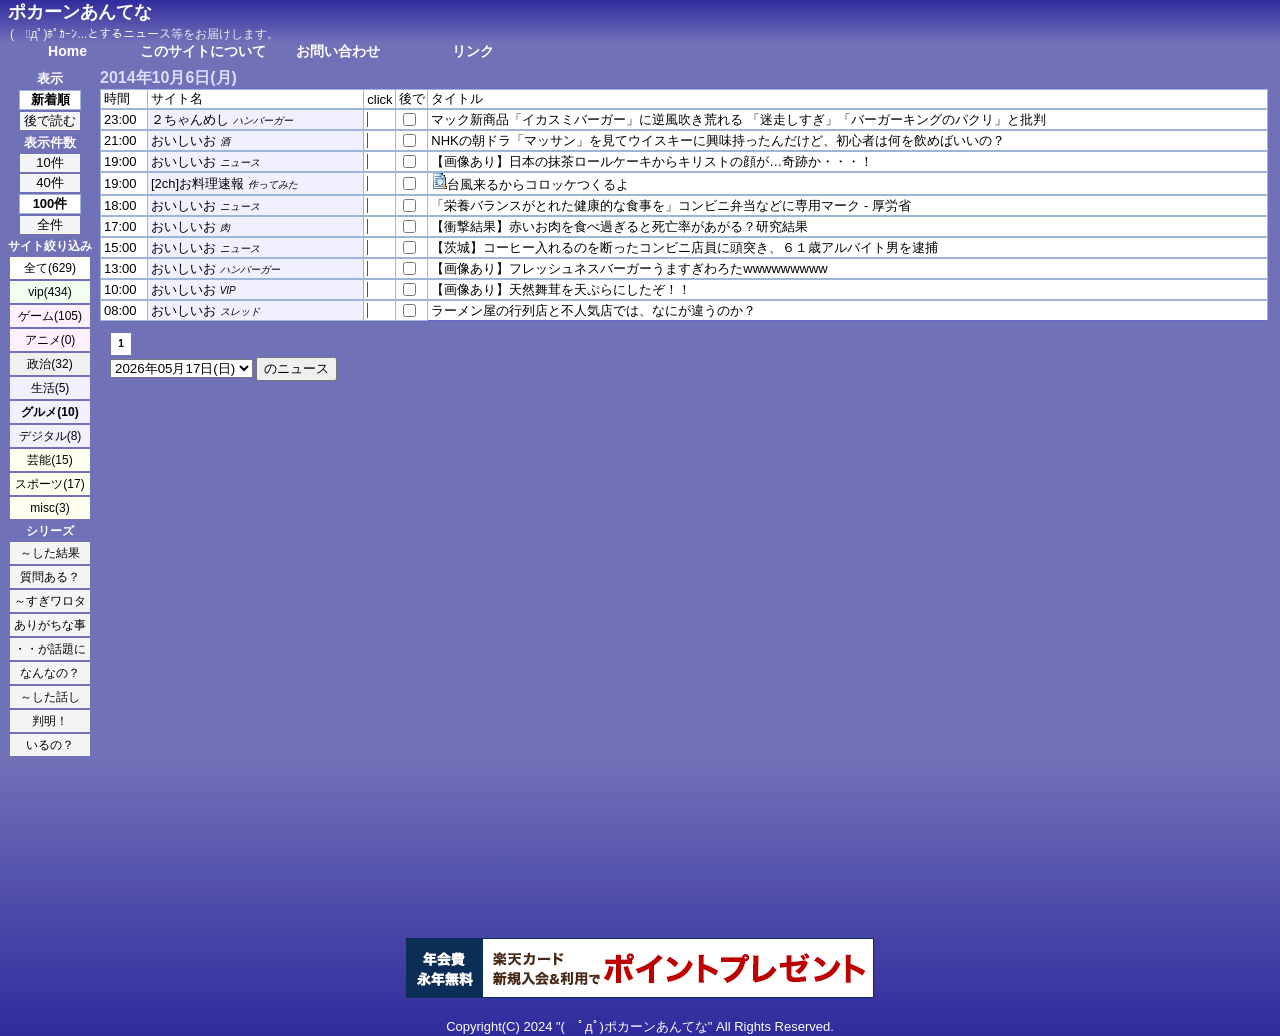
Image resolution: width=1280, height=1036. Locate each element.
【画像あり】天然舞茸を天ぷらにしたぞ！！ (561, 289)
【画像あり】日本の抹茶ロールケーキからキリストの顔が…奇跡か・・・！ (652, 161)
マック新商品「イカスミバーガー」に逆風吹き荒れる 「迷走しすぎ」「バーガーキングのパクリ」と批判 (738, 119)
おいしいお (183, 140)
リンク (473, 51)
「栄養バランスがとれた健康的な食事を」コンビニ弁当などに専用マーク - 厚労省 (671, 205)
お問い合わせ (338, 51)
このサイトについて (203, 51)
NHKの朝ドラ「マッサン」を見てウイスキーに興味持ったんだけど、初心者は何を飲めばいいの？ (717, 140)
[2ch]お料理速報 (197, 183)
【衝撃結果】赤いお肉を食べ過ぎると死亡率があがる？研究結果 (619, 226)
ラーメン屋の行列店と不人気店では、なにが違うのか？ (593, 310)
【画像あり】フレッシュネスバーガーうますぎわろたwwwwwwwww (629, 268)
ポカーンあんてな (80, 12)
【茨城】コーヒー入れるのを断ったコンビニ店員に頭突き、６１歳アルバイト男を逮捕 (684, 247)
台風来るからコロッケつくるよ (538, 184)
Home (67, 51)
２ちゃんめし (190, 119)
